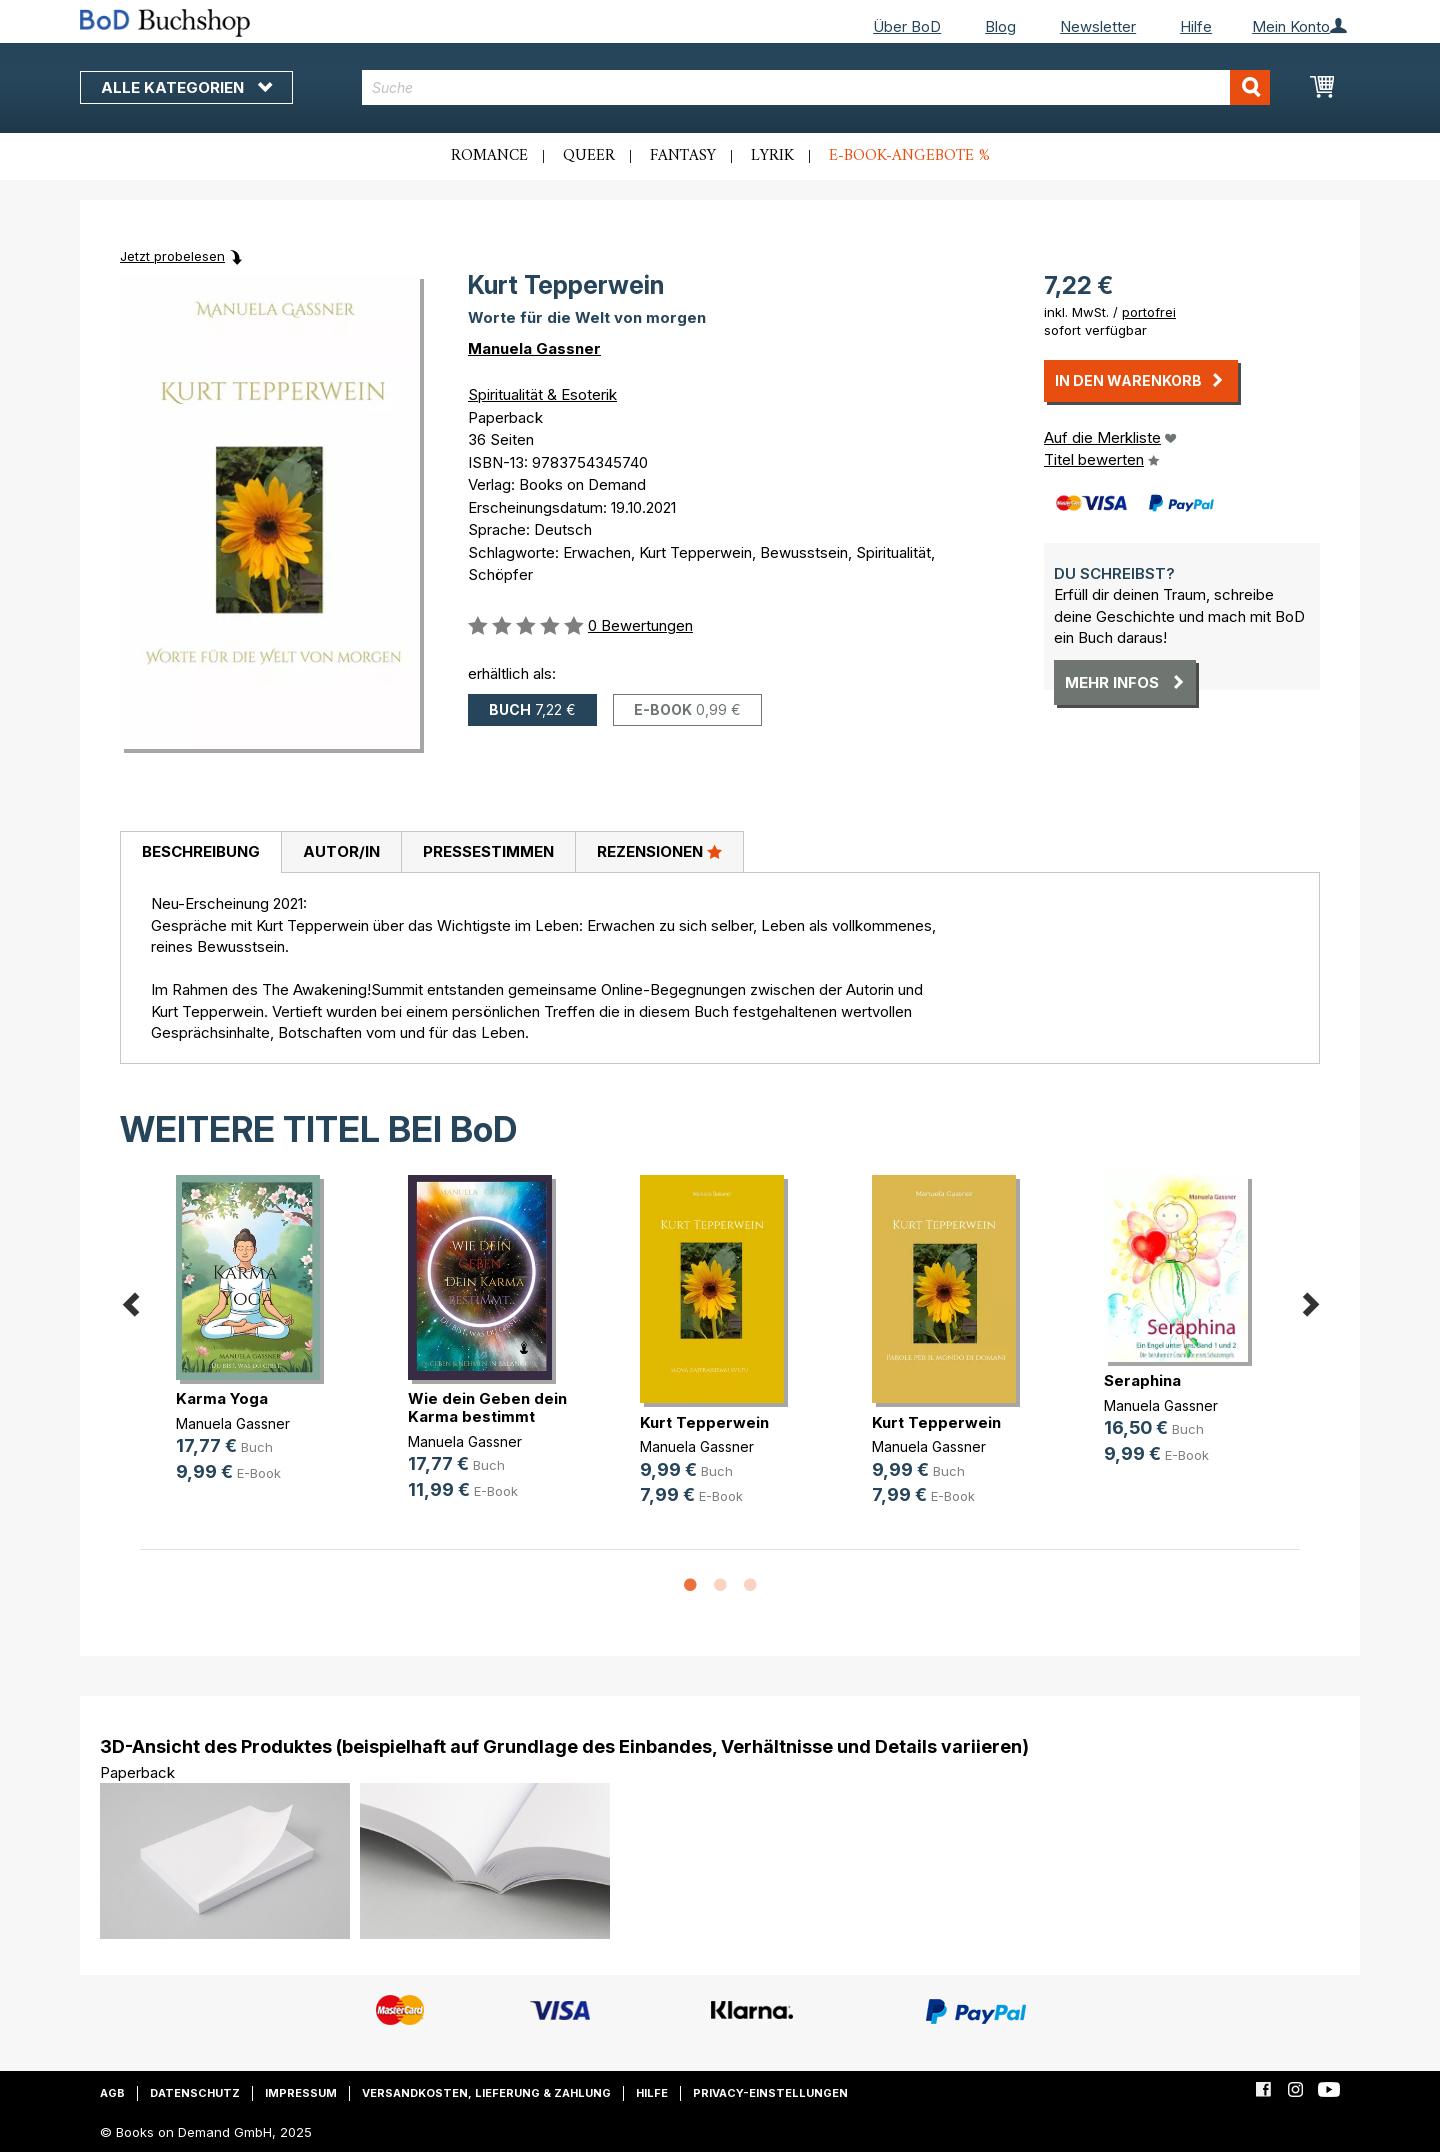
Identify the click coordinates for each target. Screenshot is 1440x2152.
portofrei (1149, 312)
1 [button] (690, 1586)
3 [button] (750, 1586)
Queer (589, 156)
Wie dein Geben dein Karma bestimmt (487, 1407)
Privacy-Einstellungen (770, 2093)
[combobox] (816, 87)
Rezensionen (659, 851)
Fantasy (683, 156)
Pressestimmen (488, 851)
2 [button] (720, 1586)
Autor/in (341, 851)
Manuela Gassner (534, 348)
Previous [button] (130, 1300)
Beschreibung (201, 851)
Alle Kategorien (186, 87)
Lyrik (772, 156)
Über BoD (907, 26)
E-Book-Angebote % (909, 156)
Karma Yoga (222, 1398)
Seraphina (1142, 1380)
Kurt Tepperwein (704, 1422)
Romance (489, 156)
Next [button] (1310, 1300)
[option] (256, 1344)
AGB (112, 2093)
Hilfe (1196, 26)
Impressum (301, 2093)
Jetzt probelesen (172, 256)
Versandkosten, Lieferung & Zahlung (486, 2093)
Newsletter (1098, 26)
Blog (1000, 26)
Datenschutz (195, 2093)
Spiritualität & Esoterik (542, 394)
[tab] (200, 853)
